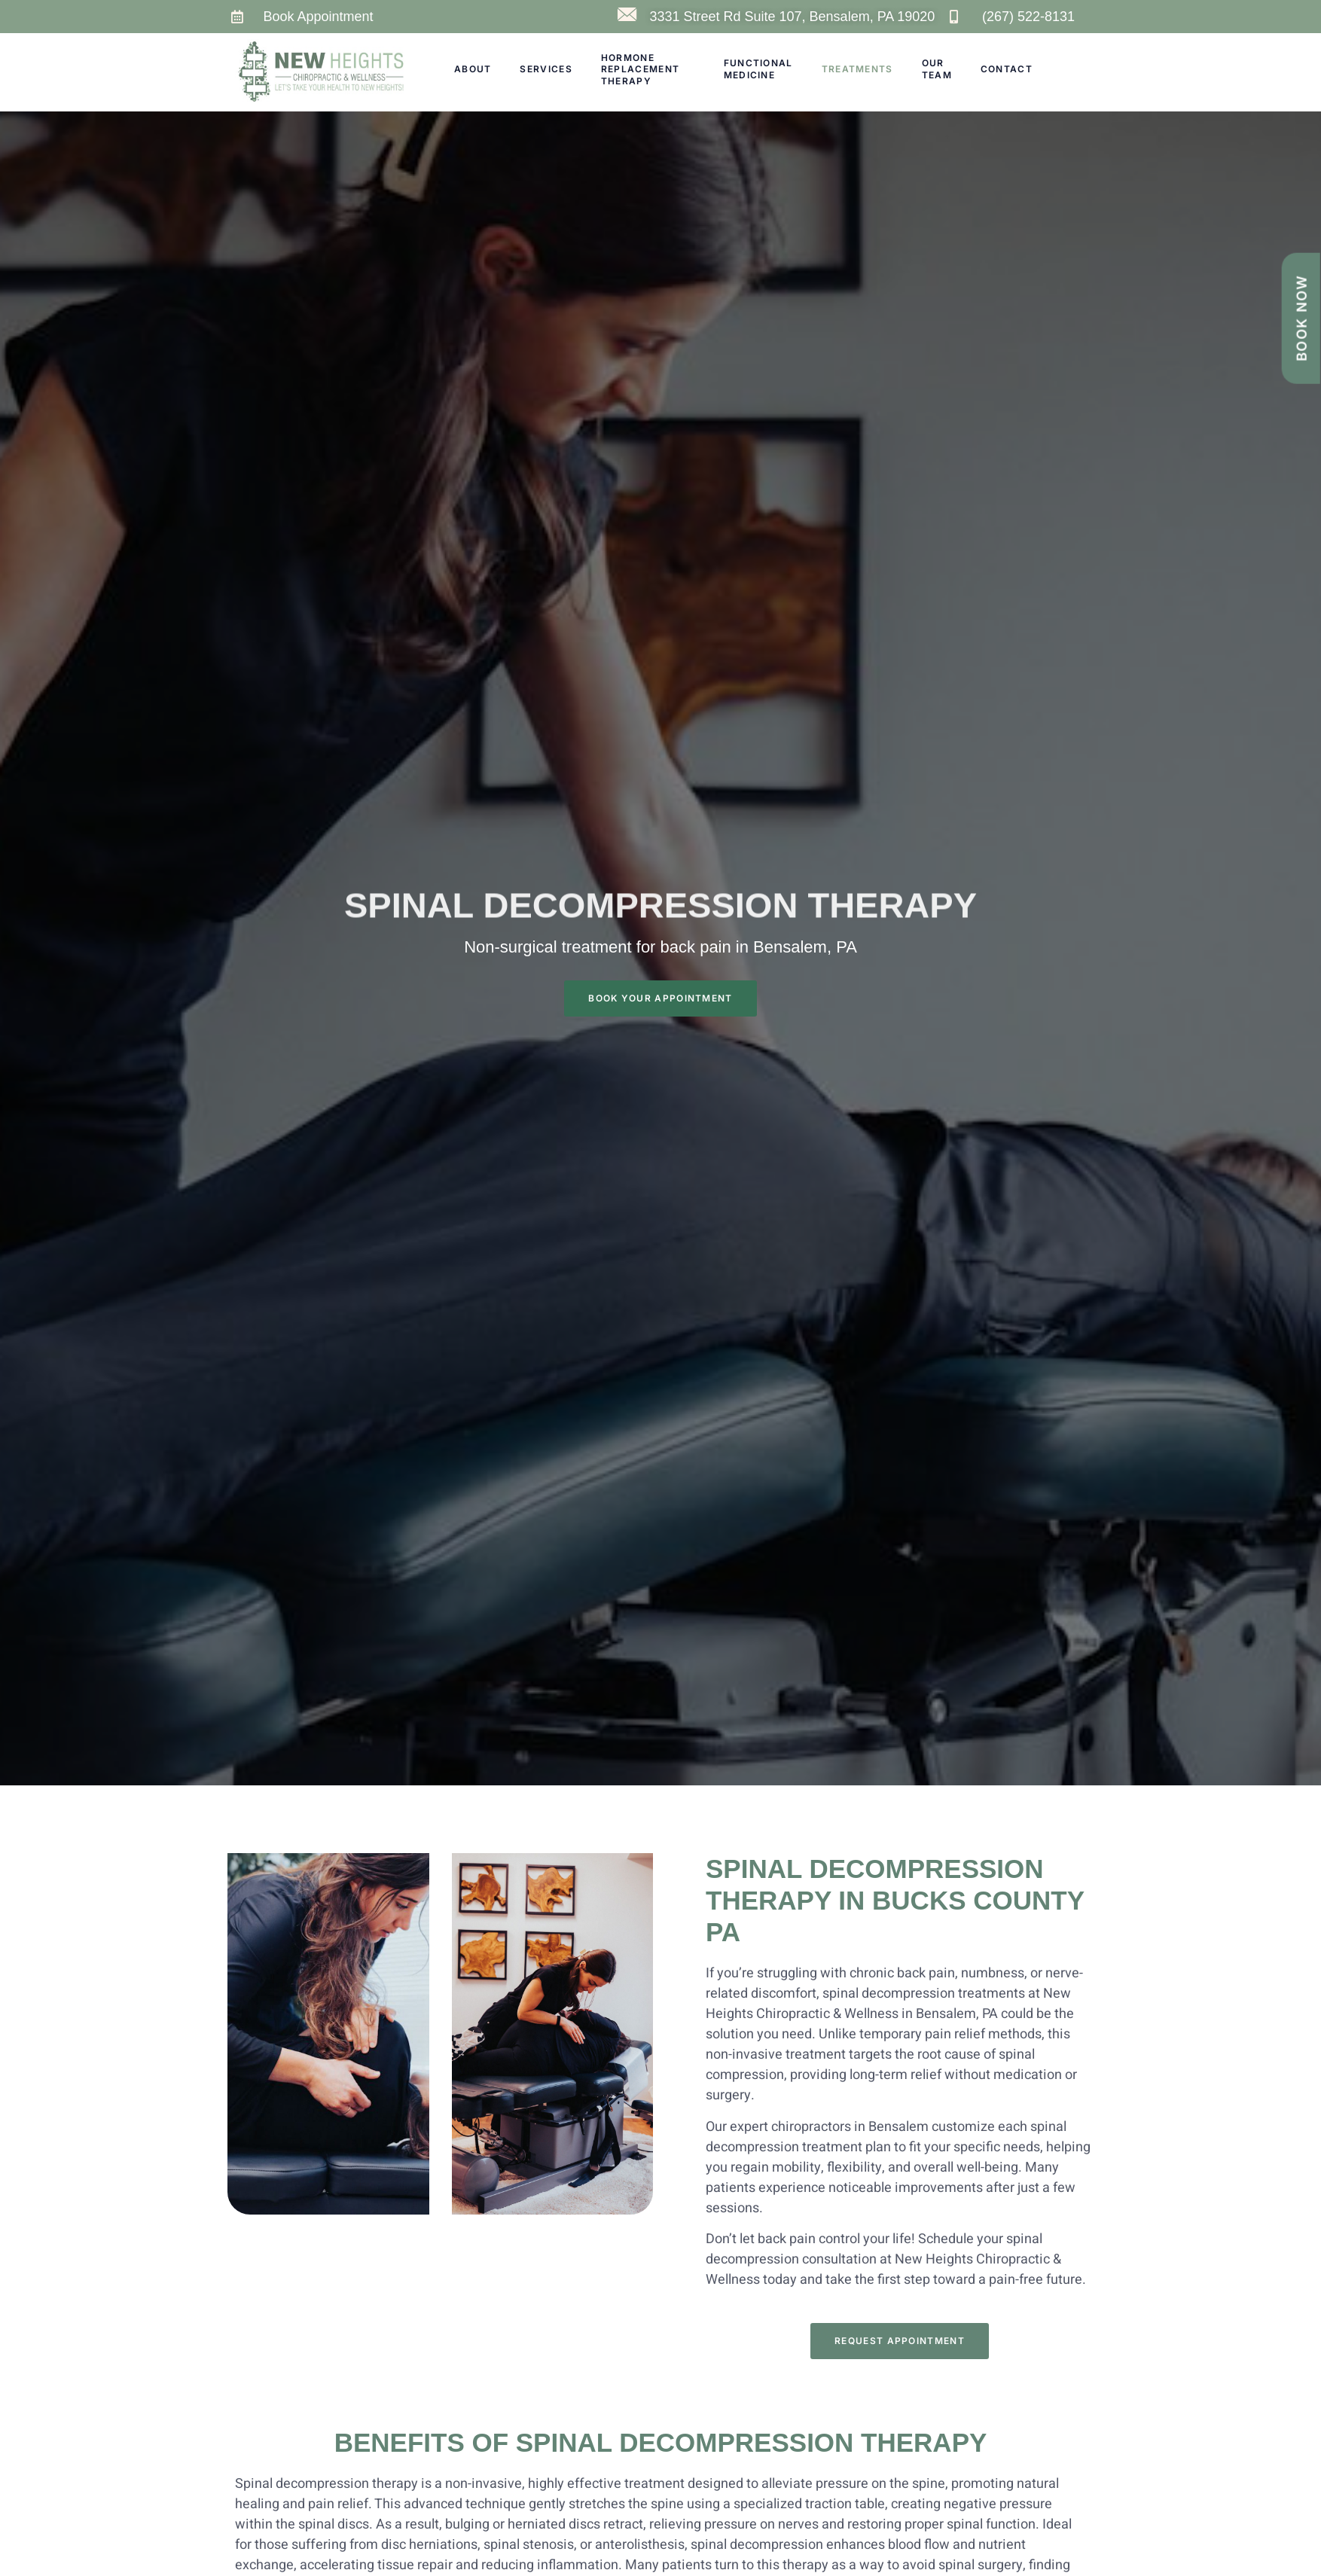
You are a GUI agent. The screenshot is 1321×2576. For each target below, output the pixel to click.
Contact (1007, 69)
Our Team (937, 69)
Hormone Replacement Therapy (640, 69)
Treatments (857, 69)
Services (546, 69)
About (473, 69)
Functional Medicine (758, 69)
